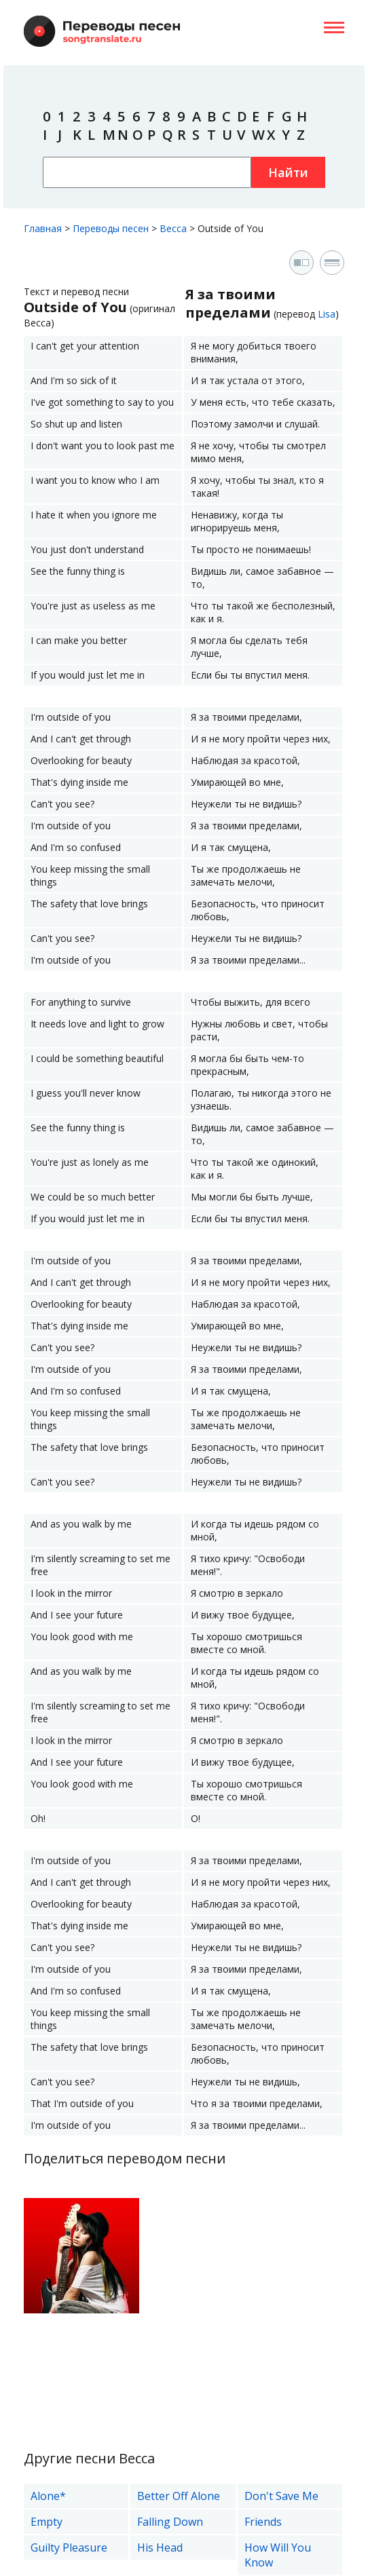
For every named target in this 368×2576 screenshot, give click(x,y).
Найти (288, 172)
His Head (160, 2547)
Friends (263, 2521)
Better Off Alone (178, 2495)
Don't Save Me (281, 2495)
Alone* (48, 2495)
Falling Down (170, 2521)
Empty (46, 2521)
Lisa (326, 313)
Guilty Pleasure (69, 2547)
